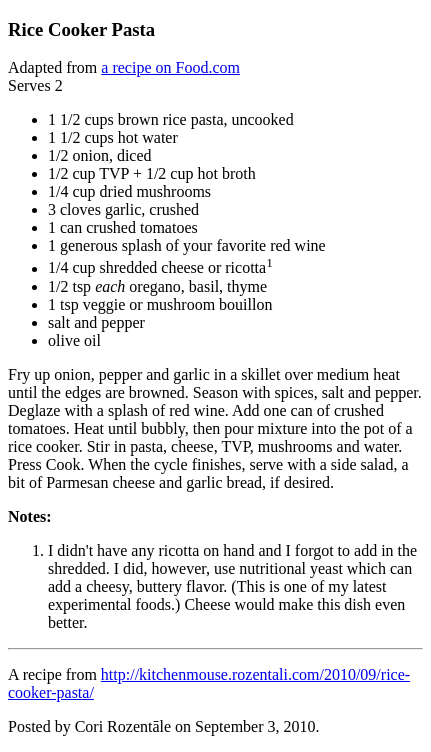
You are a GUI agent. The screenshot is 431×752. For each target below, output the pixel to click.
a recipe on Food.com (170, 67)
